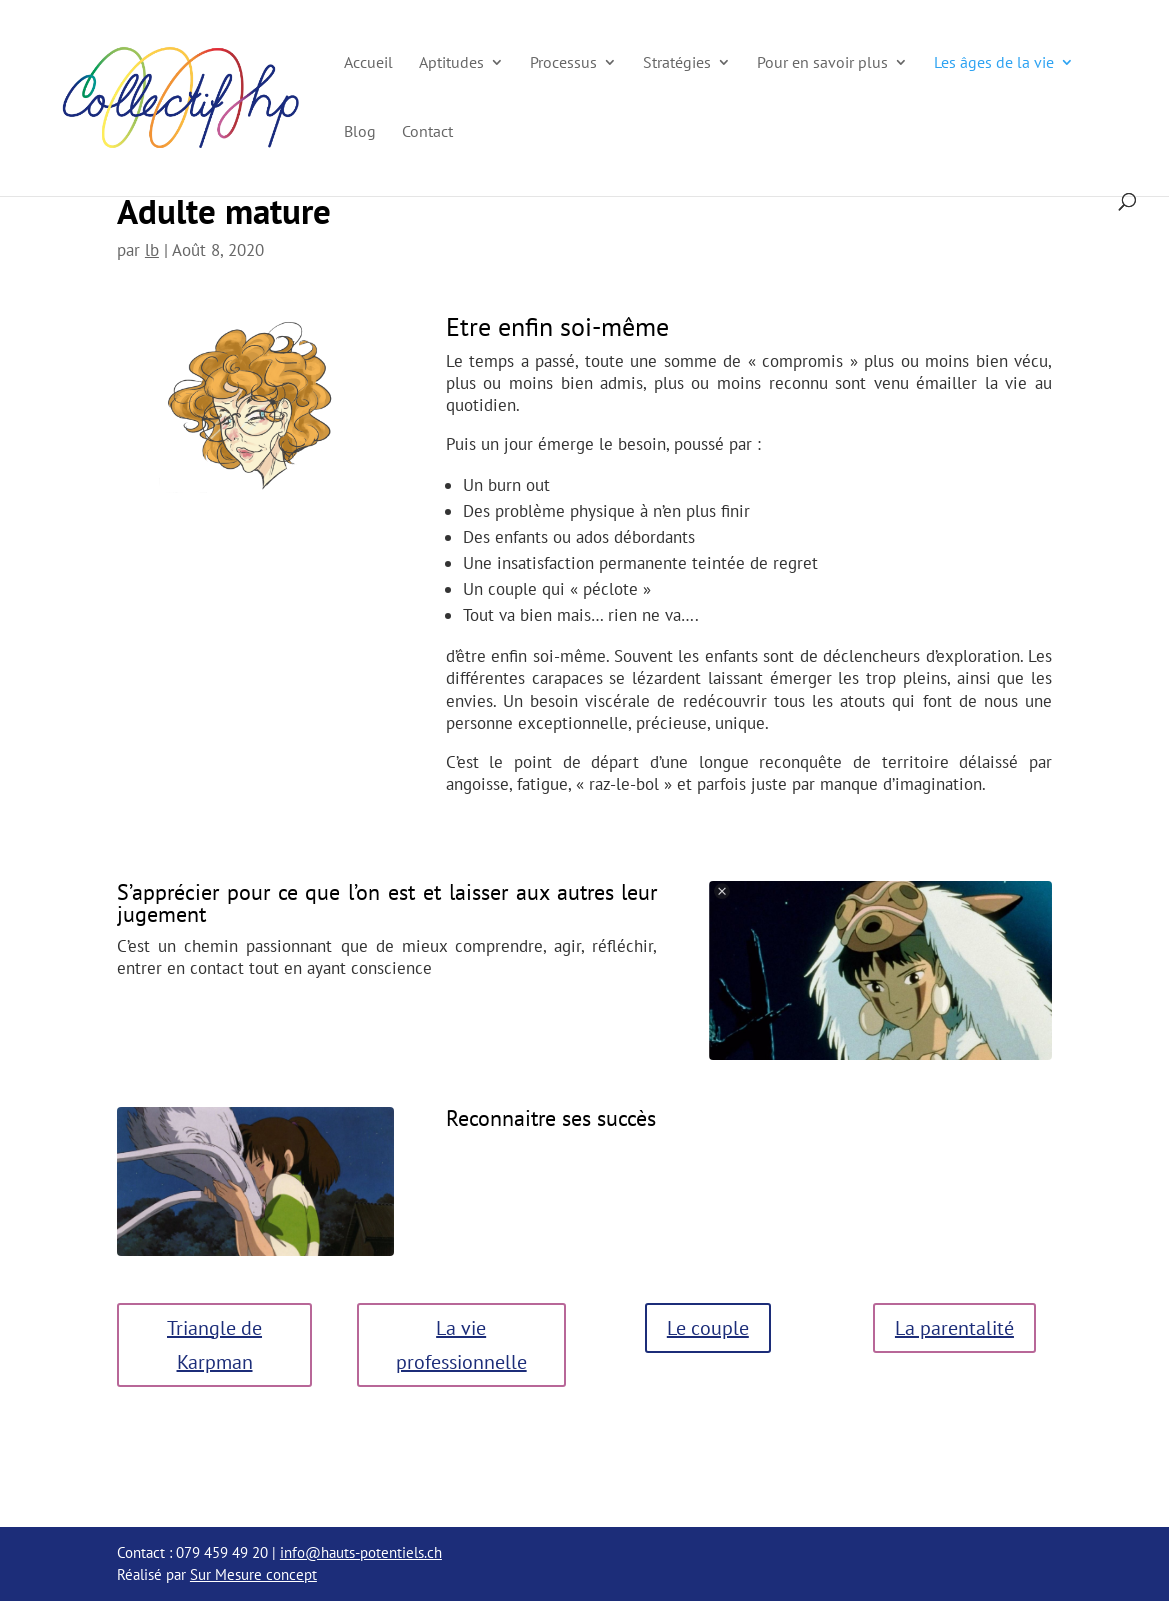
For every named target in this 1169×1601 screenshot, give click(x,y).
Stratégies (677, 63)
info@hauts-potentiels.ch (361, 1552)
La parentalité (954, 1328)
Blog (360, 132)
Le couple (708, 1328)
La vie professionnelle (461, 1345)
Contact (427, 132)
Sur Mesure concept (253, 1574)
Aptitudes (451, 63)
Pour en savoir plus (822, 63)
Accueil (368, 63)
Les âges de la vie (994, 63)
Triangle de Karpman (214, 1345)
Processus (563, 63)
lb (152, 250)
